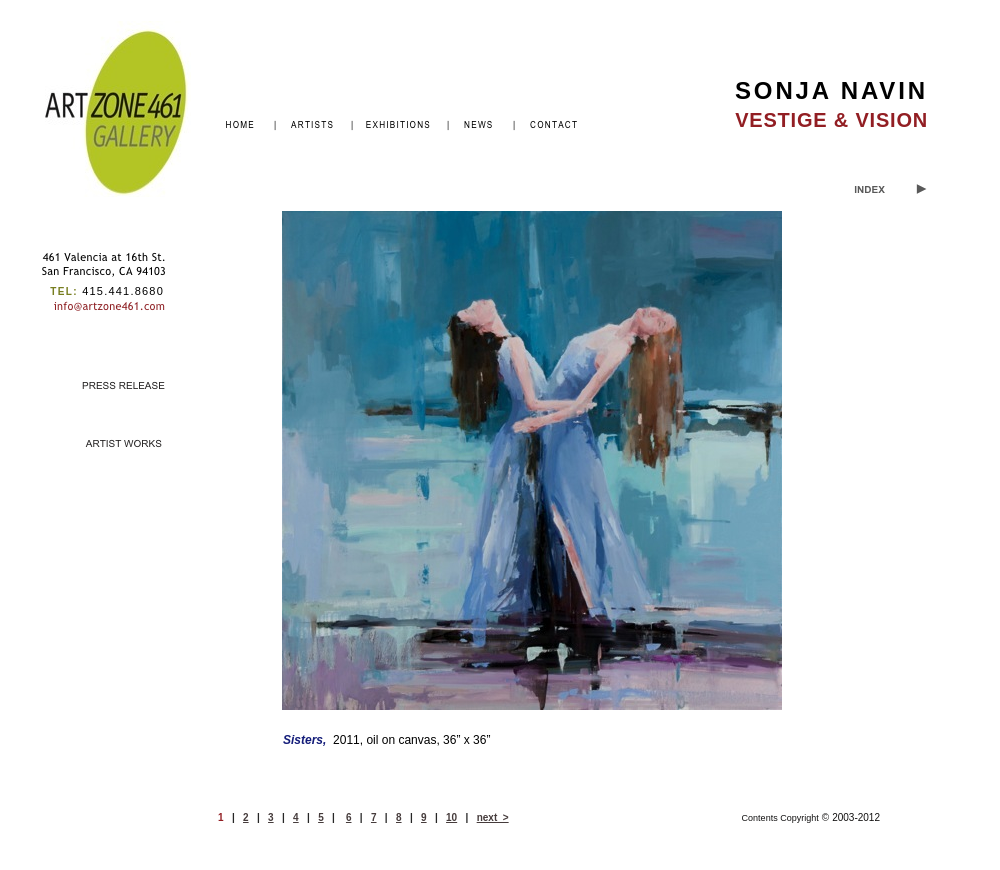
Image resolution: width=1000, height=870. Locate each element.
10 (451, 817)
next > (493, 817)
